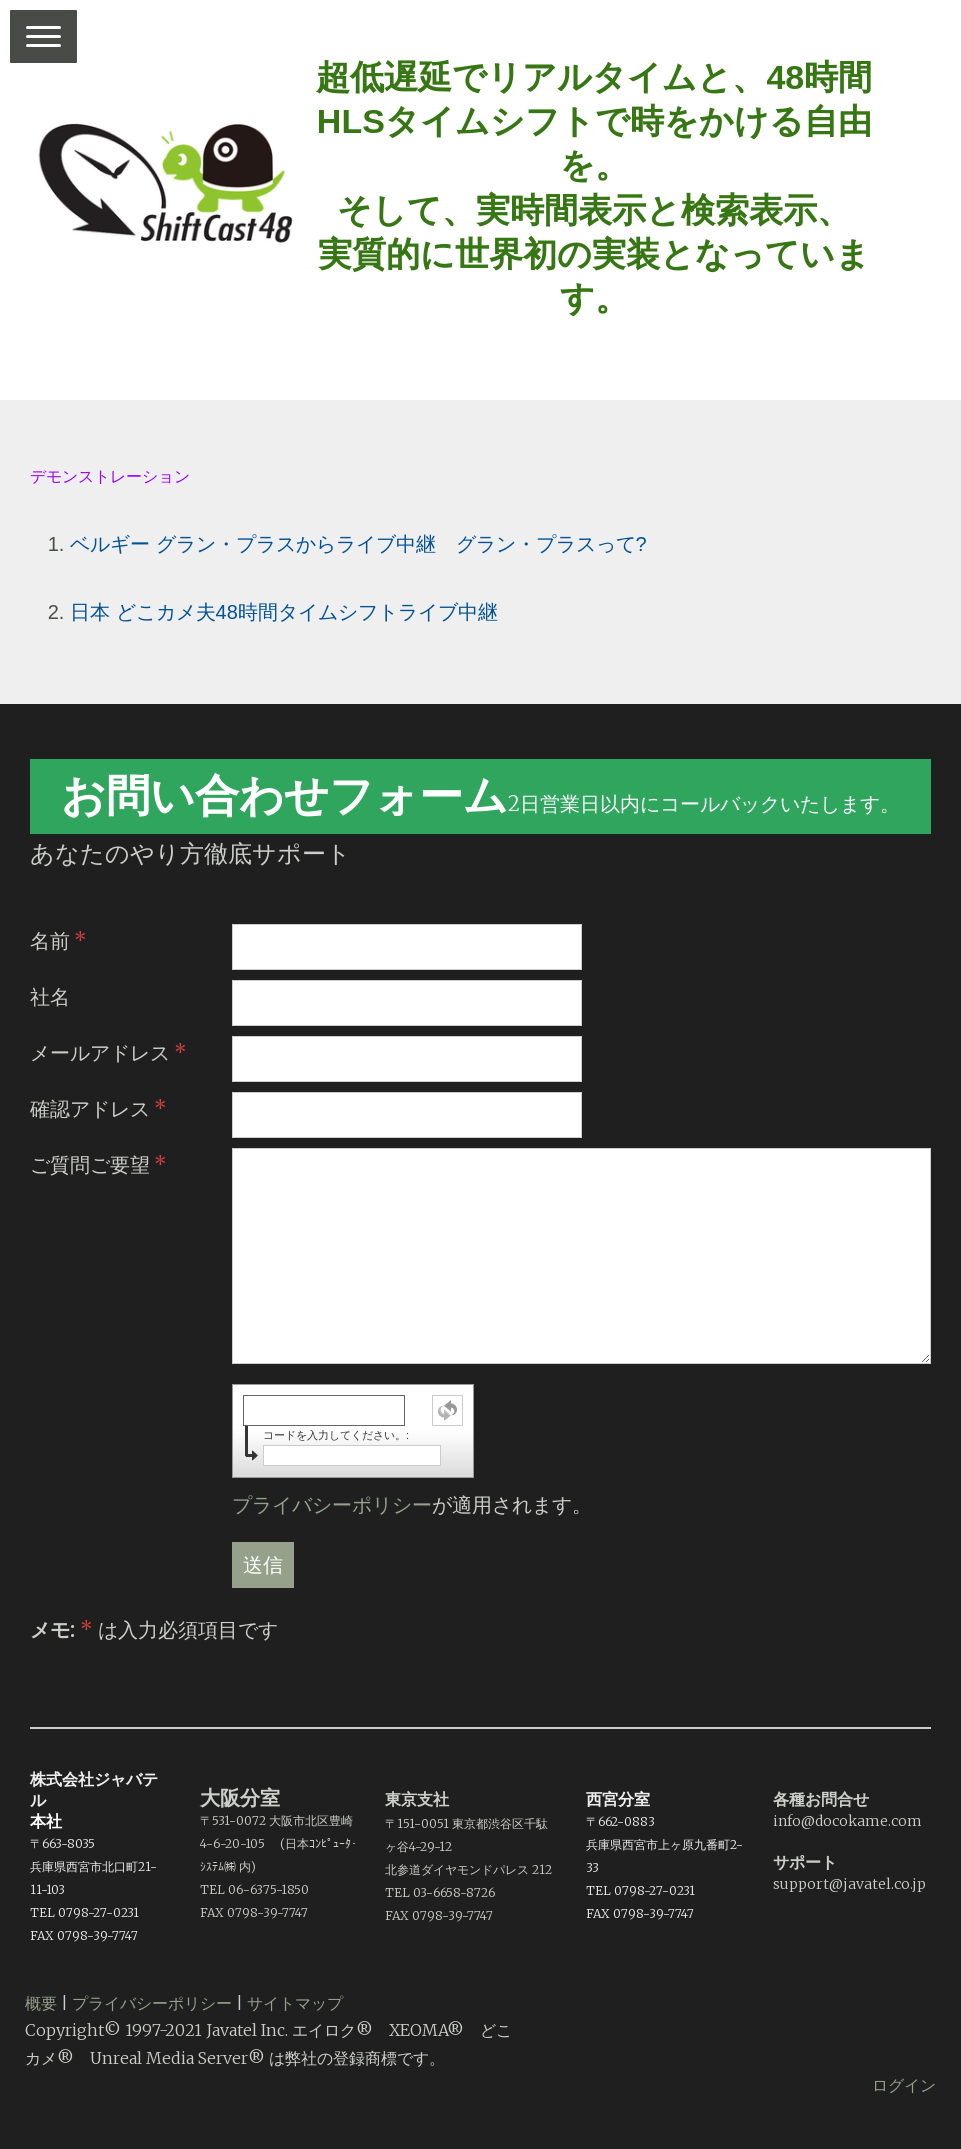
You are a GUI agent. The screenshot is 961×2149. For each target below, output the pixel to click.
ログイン (904, 2085)
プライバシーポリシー (332, 1504)
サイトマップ (295, 2003)
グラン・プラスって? (551, 544)
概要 (41, 2003)
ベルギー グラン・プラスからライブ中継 (253, 544)
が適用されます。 (412, 1504)
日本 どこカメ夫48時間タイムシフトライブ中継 (284, 612)
